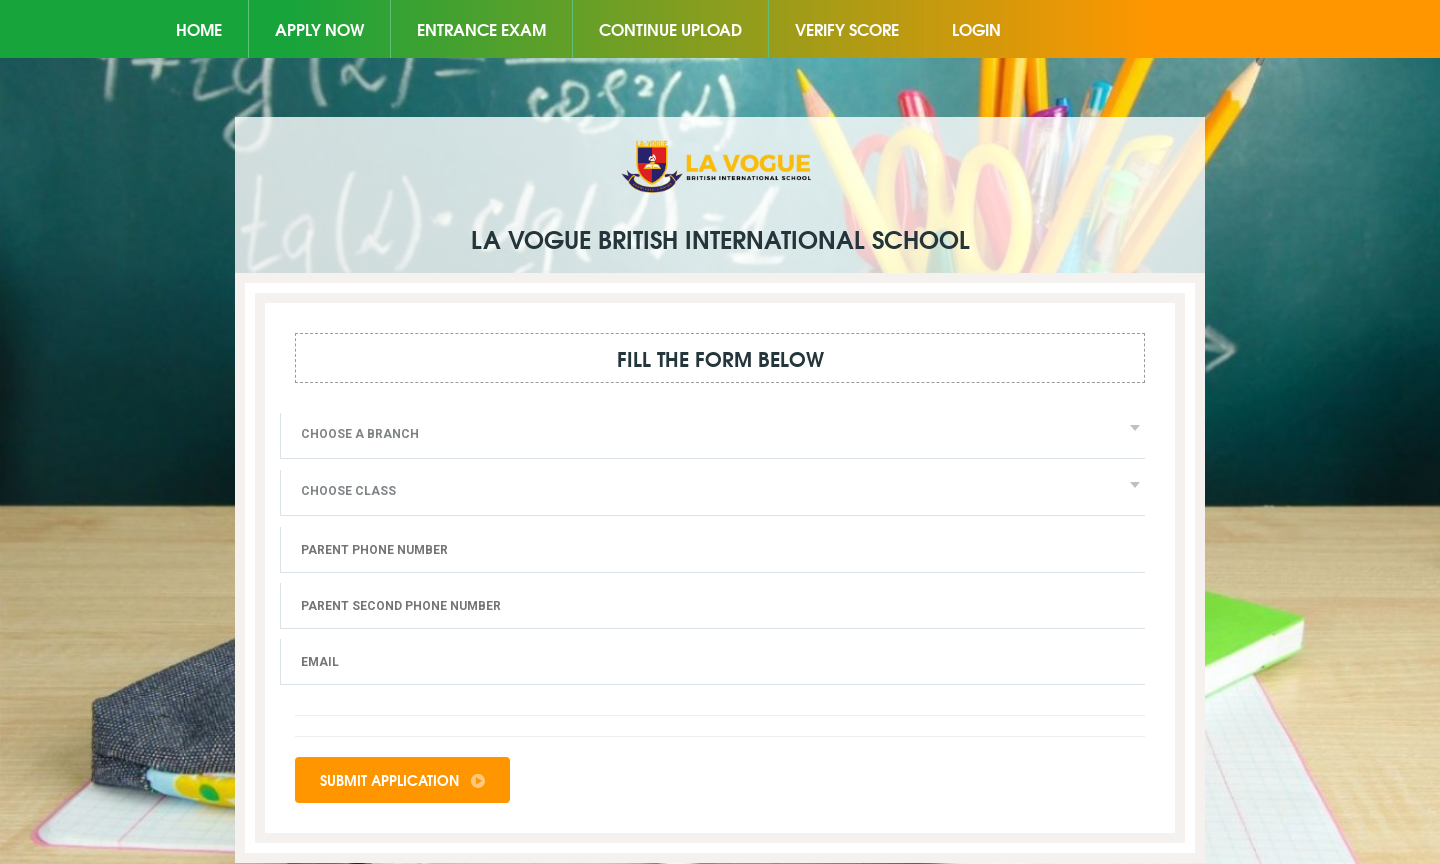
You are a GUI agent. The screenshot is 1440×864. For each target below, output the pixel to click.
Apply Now (319, 28)
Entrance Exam (481, 28)
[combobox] (712, 436)
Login (976, 28)
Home (199, 28)
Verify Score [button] (847, 28)
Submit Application (402, 780)
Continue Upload (670, 28)
